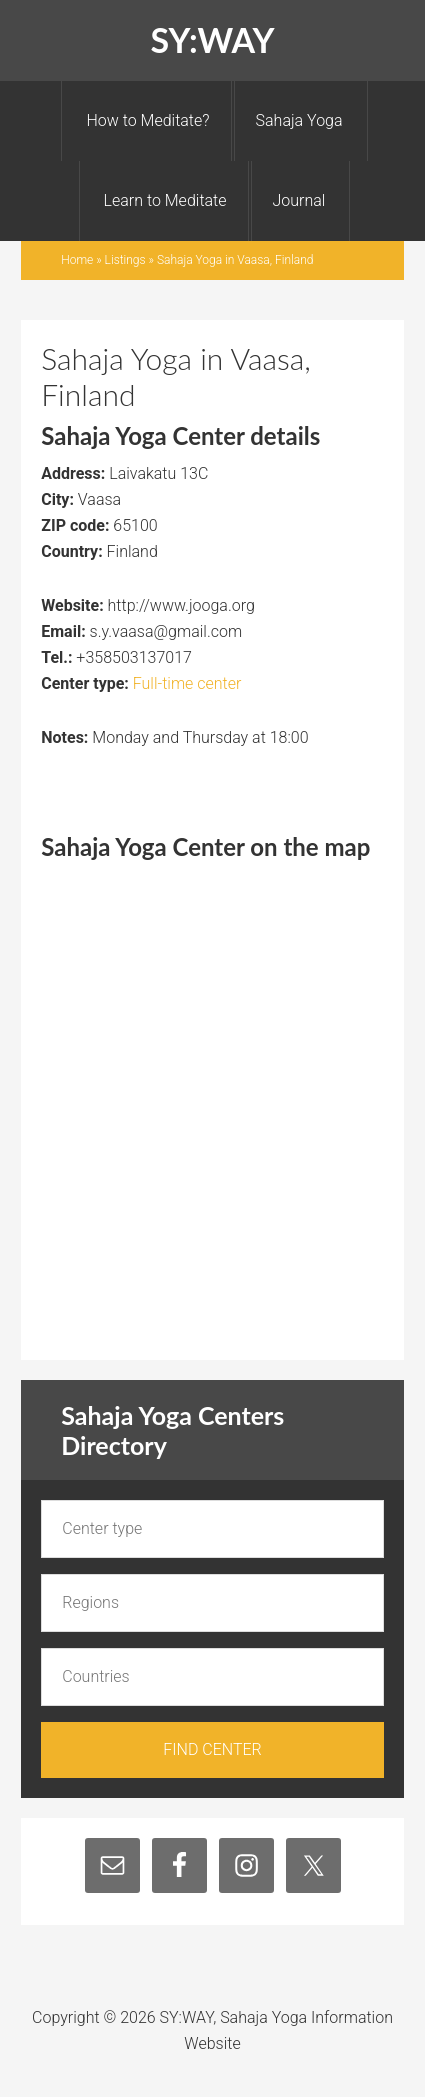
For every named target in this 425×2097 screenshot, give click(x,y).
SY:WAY (212, 39)
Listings (125, 260)
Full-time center (187, 683)
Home (77, 260)
